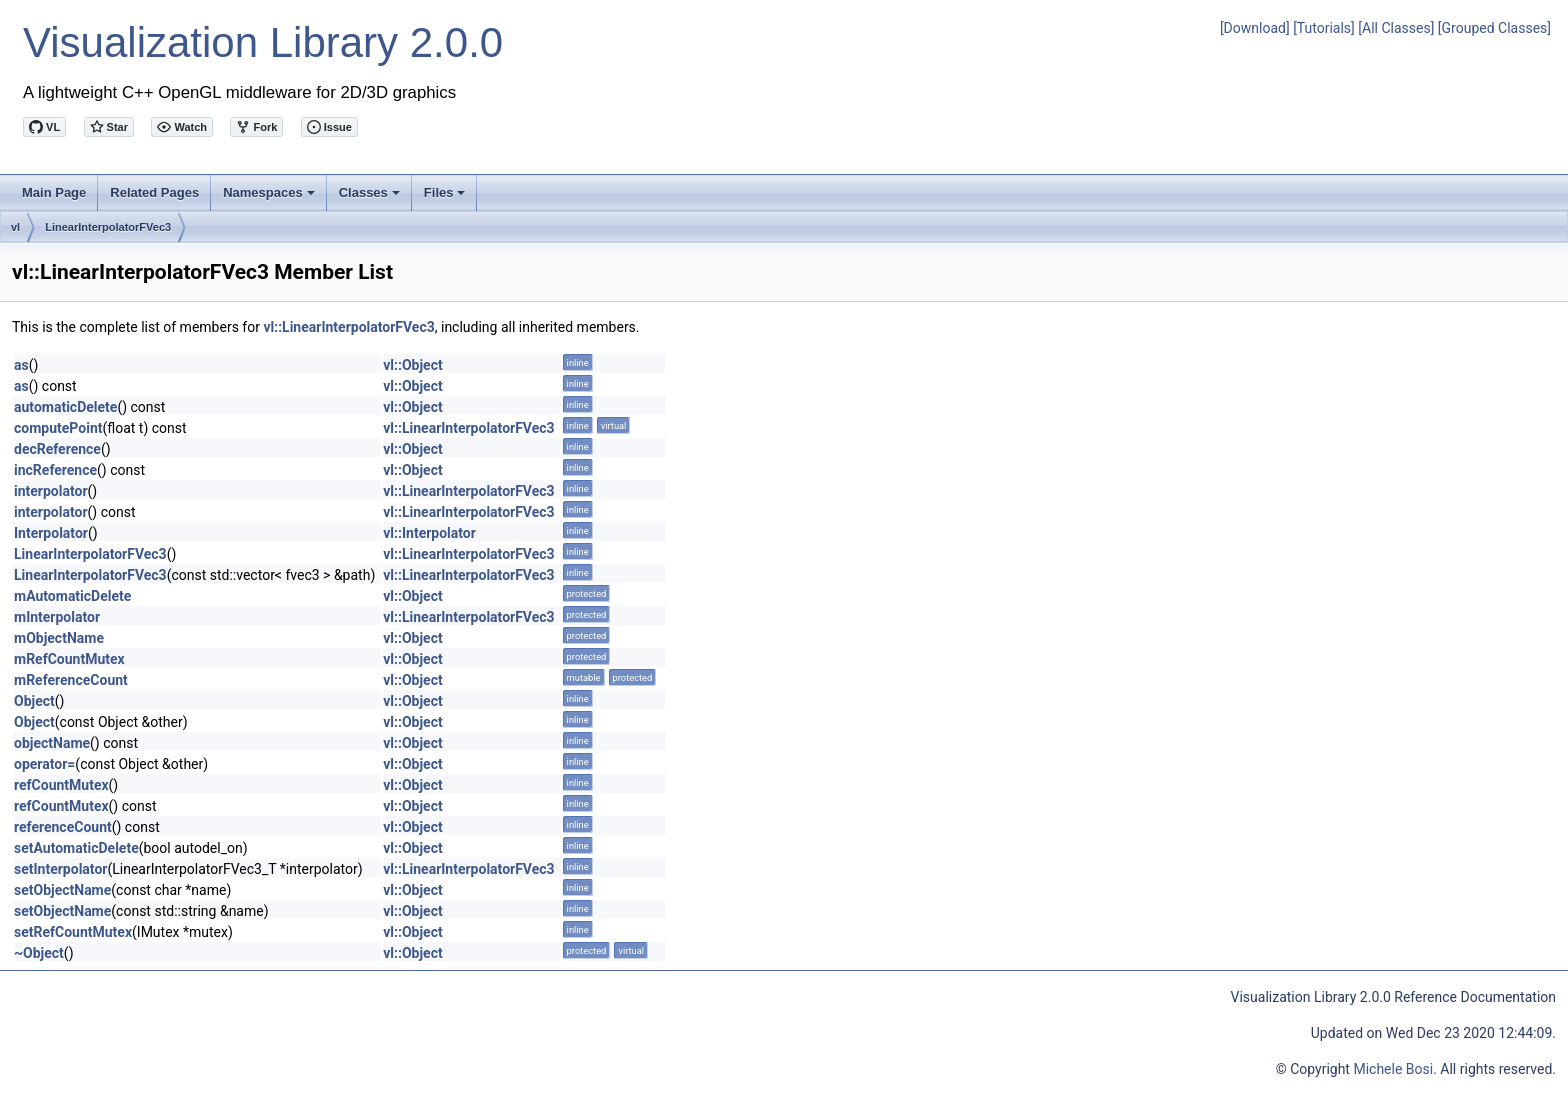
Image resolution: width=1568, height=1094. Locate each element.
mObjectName (59, 638)
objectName (52, 743)
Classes (371, 198)
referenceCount (63, 827)
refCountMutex (61, 785)
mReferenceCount (71, 680)
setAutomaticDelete (76, 848)
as (21, 365)
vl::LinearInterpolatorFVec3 (348, 327)
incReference (55, 470)
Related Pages (154, 192)
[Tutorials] (1324, 28)
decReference (57, 449)
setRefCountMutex (73, 932)
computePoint (58, 428)
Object (34, 701)
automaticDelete (65, 407)
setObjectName (62, 890)
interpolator (51, 491)
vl (15, 227)
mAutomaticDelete (72, 596)
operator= (44, 764)
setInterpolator (60, 869)
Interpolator (51, 533)
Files (446, 198)
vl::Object (412, 365)
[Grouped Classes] (1494, 28)
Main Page (54, 192)
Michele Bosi (1393, 1069)
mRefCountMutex (69, 659)
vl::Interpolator (429, 533)
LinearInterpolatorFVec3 (108, 227)
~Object (39, 953)
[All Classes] (1396, 28)
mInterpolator (57, 617)
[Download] (1255, 28)
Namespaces (270, 198)
